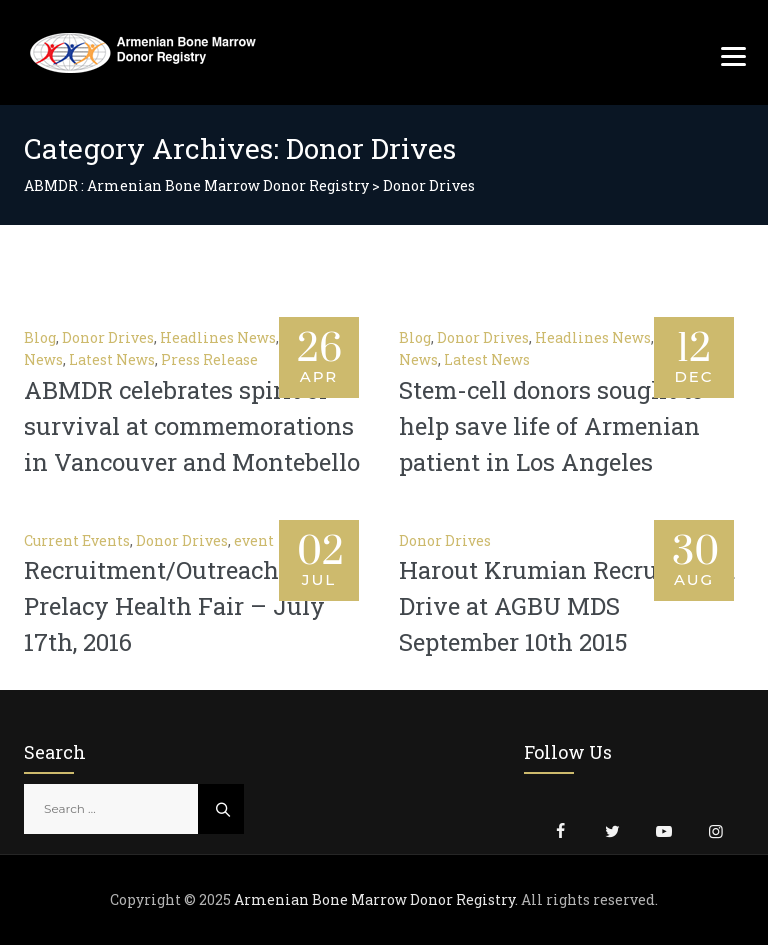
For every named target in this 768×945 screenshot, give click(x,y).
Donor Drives (108, 337)
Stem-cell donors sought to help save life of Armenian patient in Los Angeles (551, 426)
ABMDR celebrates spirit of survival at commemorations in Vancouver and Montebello (192, 426)
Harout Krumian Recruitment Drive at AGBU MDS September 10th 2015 (567, 606)
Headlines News (218, 337)
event (254, 540)
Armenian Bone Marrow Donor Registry (374, 899)
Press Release (209, 359)
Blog (40, 337)
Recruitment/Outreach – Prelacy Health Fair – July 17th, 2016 (174, 606)
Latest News (112, 359)
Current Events (77, 540)
